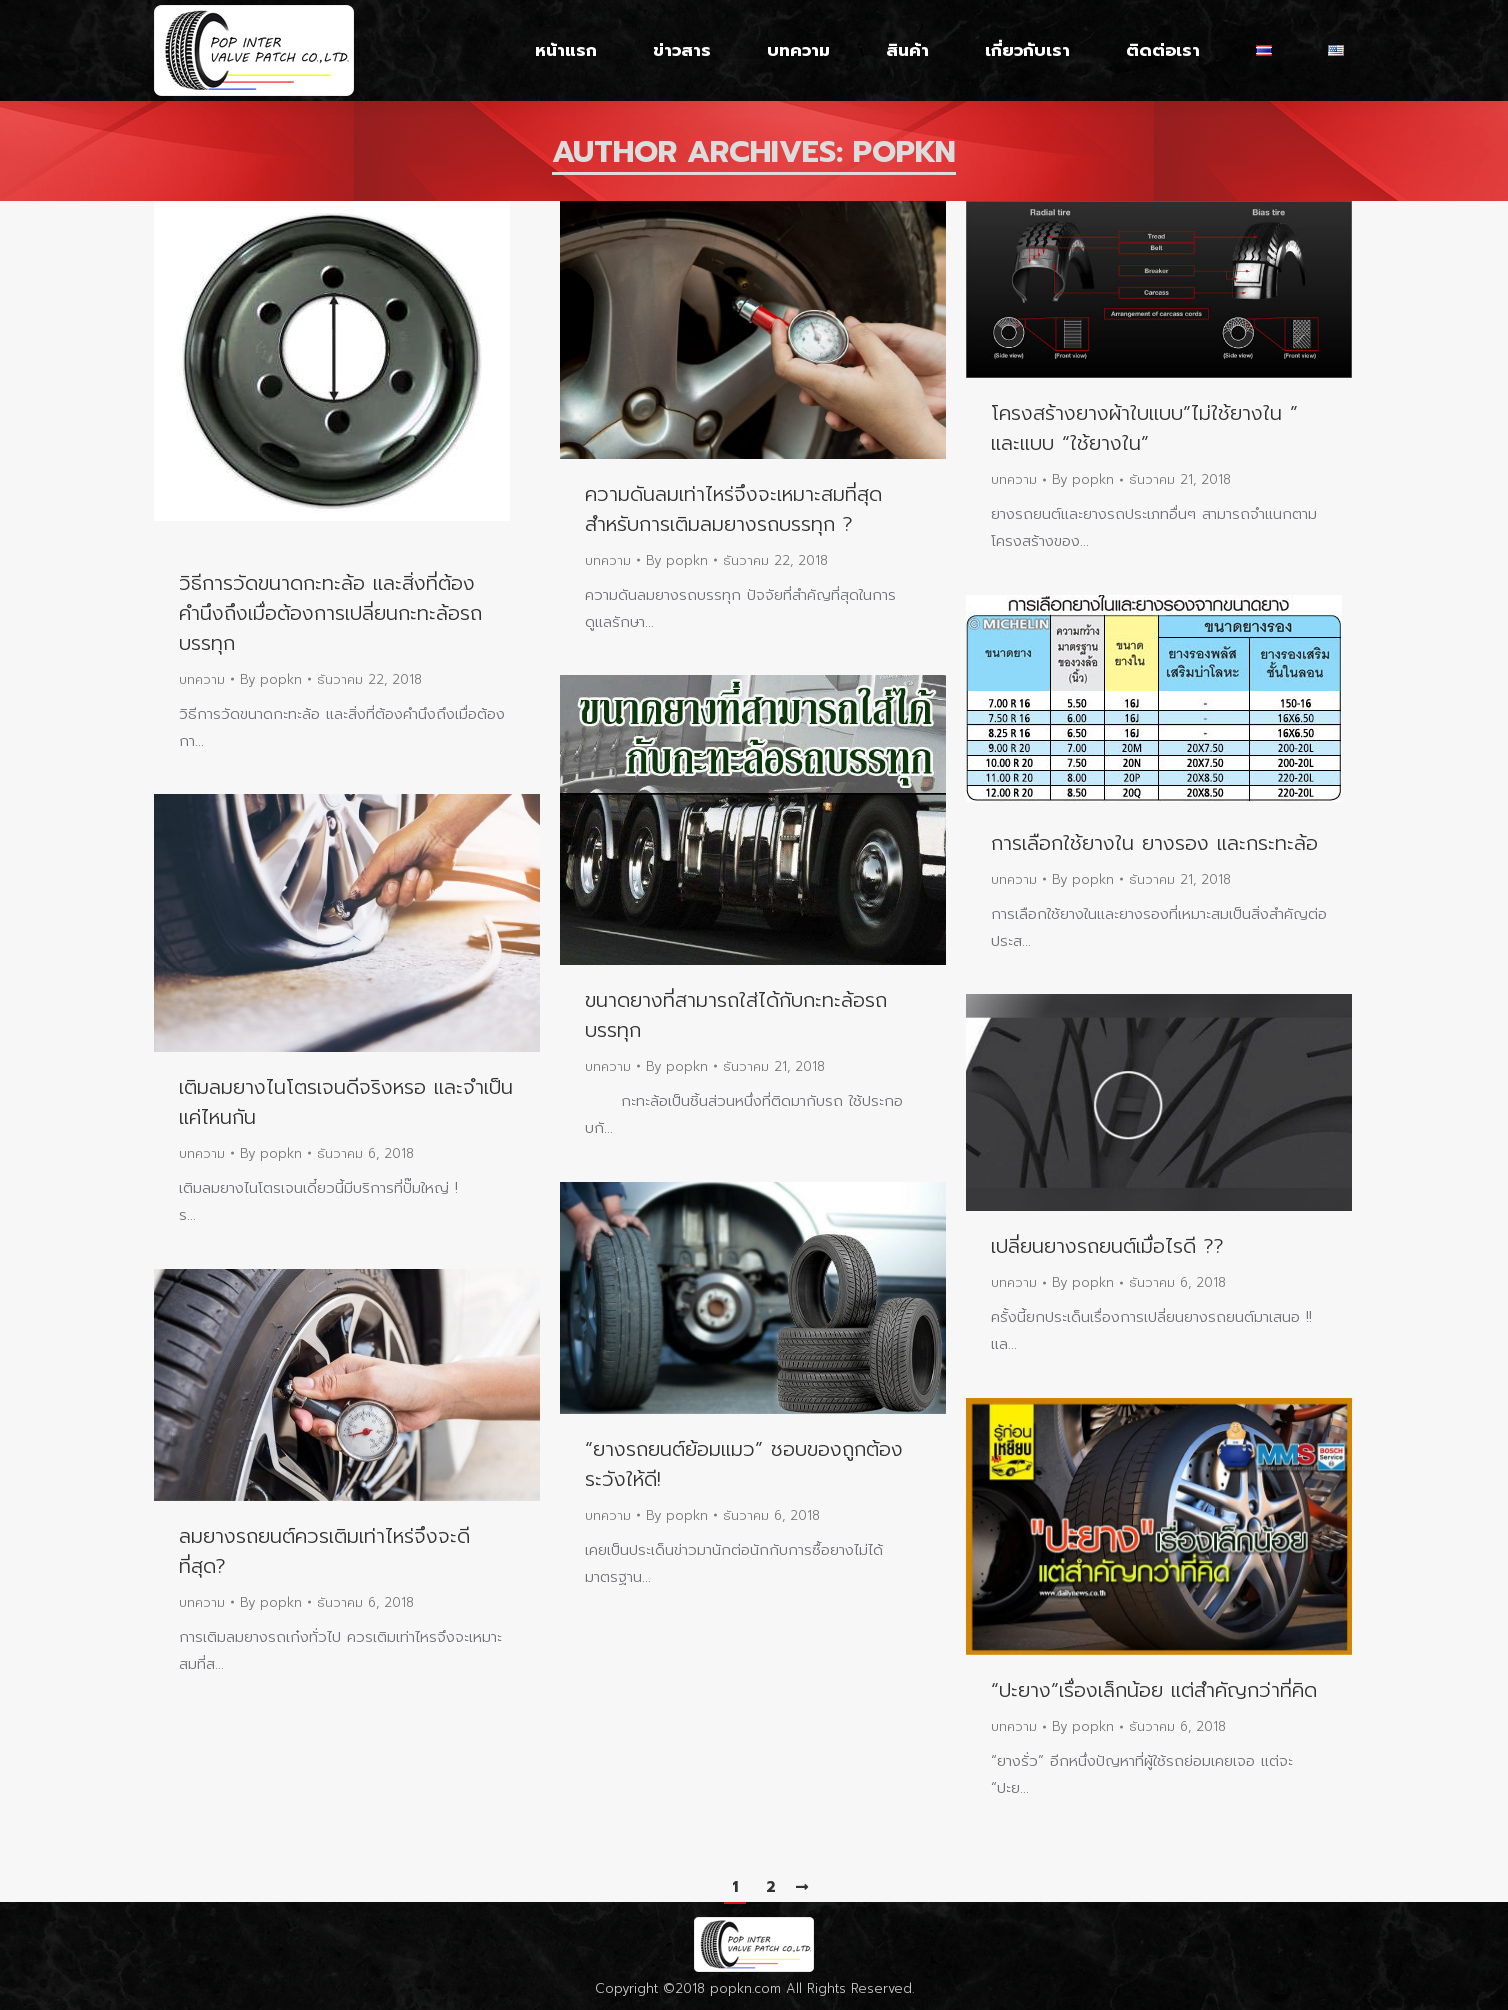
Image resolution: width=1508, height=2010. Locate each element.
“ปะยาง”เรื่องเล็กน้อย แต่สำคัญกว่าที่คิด (1154, 1690)
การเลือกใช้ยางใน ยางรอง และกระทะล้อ (1154, 843)
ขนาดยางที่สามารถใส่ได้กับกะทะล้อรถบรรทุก (736, 1015)
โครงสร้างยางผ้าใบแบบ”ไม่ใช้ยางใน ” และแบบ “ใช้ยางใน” (1144, 428)
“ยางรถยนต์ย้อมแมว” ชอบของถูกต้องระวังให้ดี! (744, 1464)
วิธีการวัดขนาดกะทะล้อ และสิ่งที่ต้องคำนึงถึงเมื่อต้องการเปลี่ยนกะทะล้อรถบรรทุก (330, 613)
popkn (904, 152)
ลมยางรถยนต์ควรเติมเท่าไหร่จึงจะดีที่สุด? (324, 1551)
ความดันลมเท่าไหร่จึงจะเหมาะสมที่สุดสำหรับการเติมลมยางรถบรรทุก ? (733, 509)
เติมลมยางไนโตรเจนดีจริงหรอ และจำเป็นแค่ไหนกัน (346, 1102)
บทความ (202, 679)
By (271, 679)
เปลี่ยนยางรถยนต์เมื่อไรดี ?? (1107, 1246)
